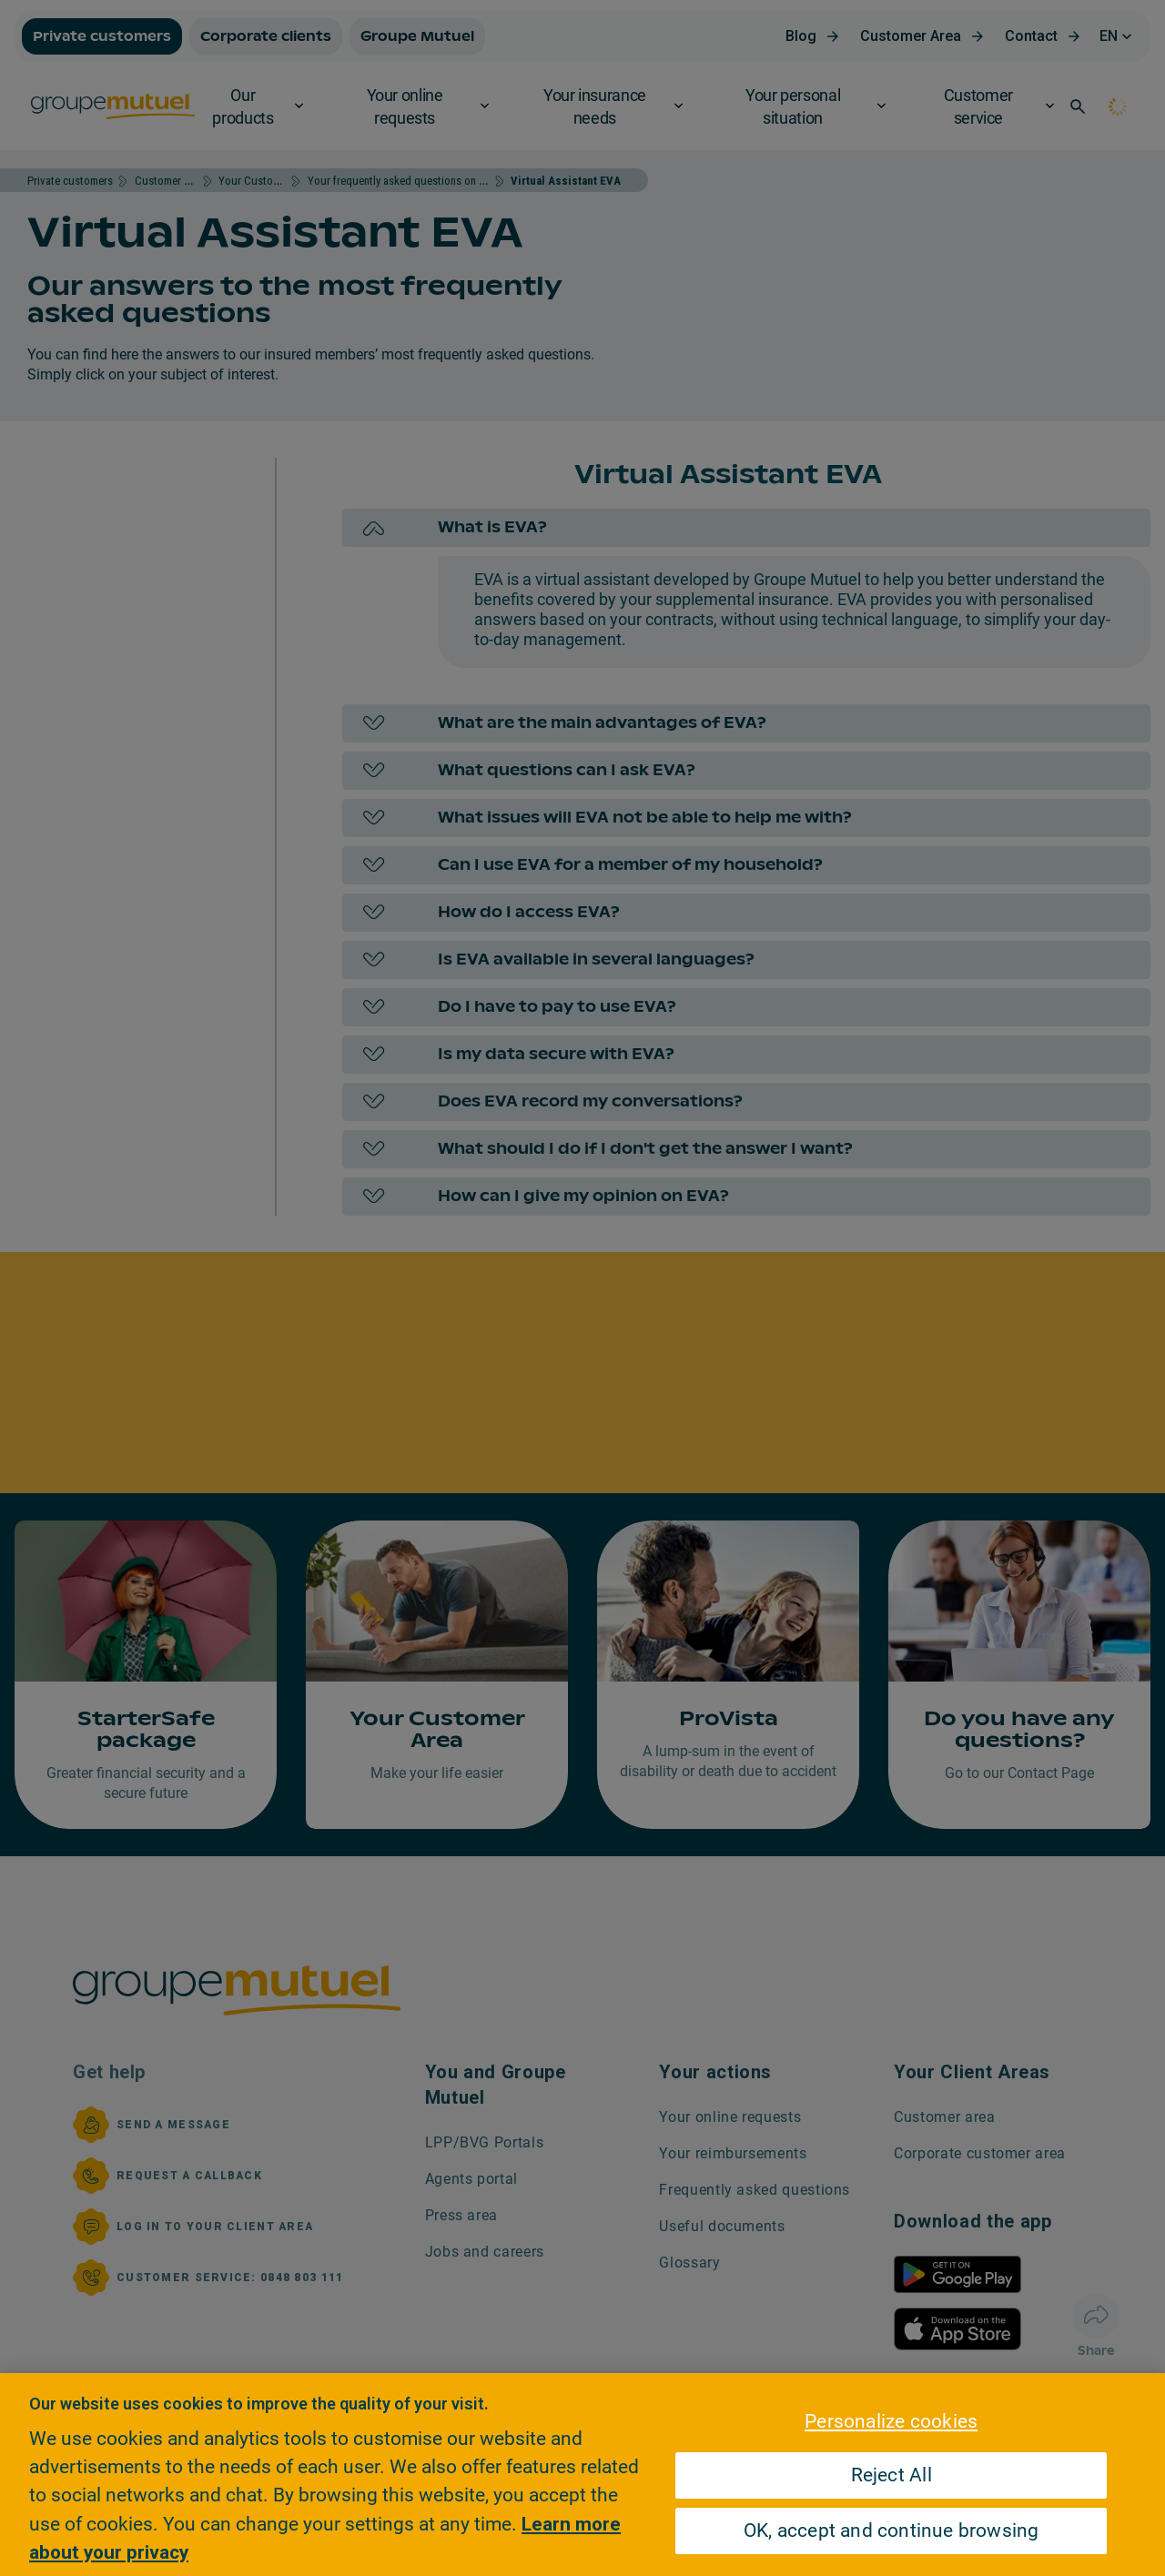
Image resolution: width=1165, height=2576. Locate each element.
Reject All (891, 2476)
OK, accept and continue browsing (891, 2531)
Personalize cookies (891, 2421)
